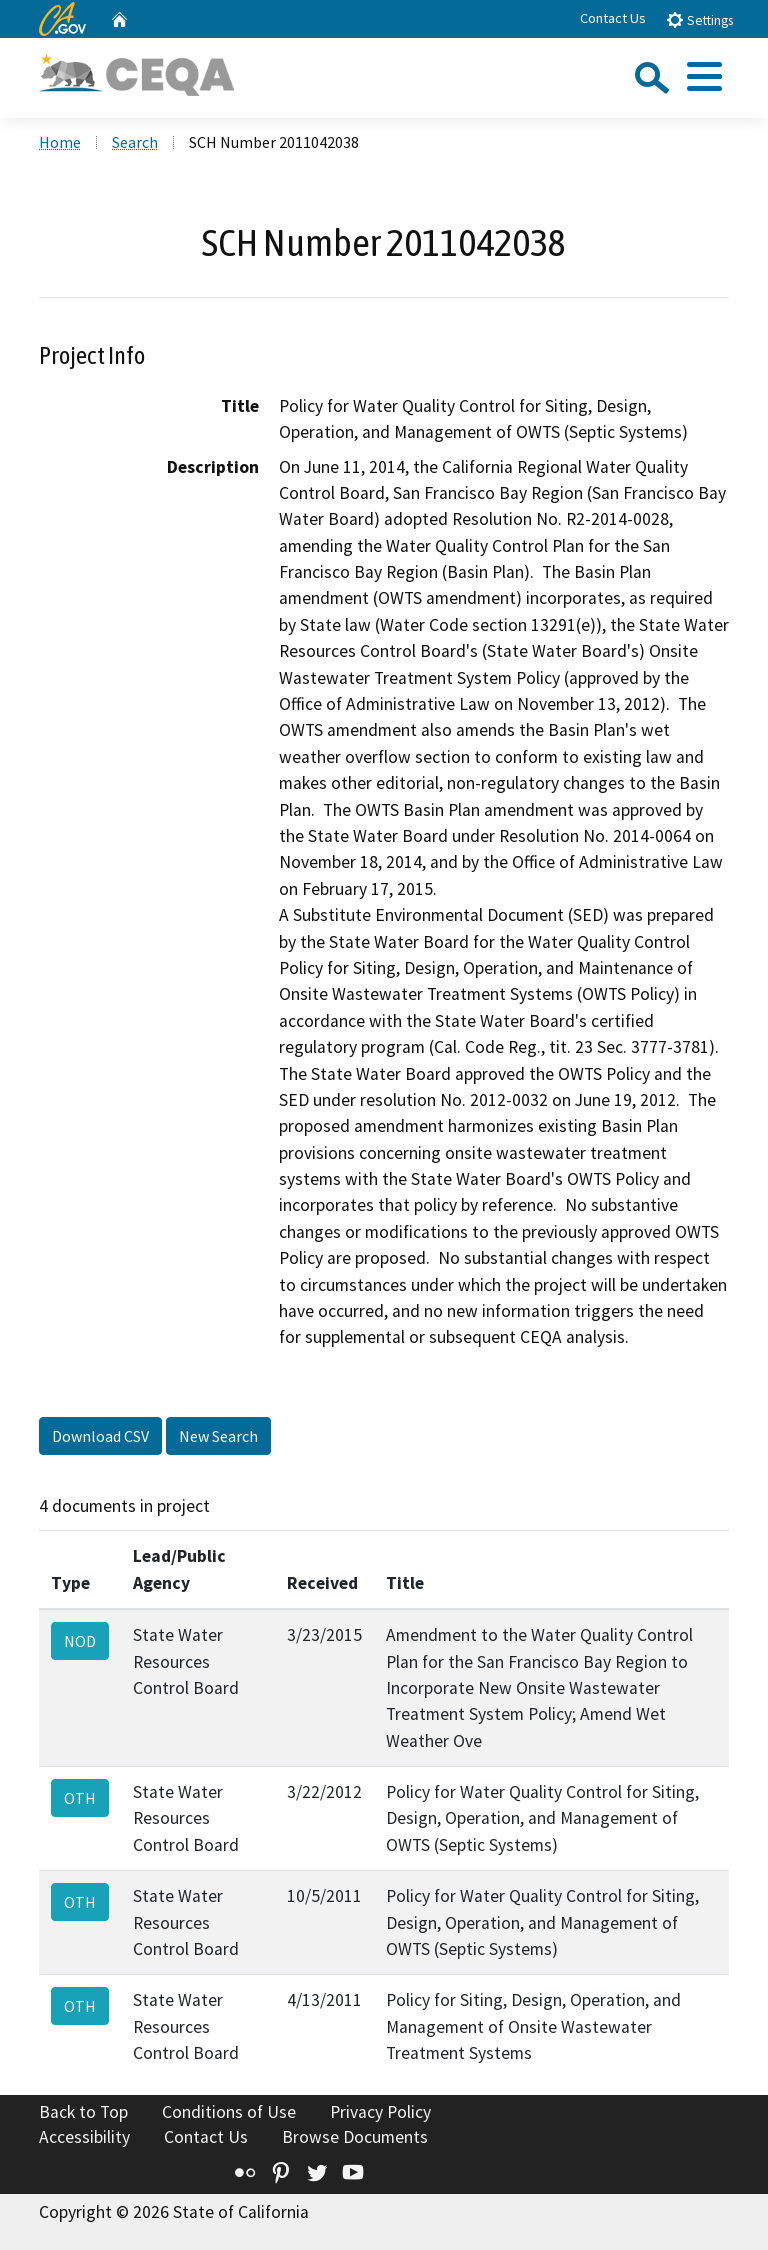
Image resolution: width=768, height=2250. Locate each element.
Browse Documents (355, 2137)
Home (60, 142)
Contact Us (613, 18)
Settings (699, 19)
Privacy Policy (380, 2112)
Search (135, 142)
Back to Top (83, 2112)
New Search (218, 1436)
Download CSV (100, 1436)
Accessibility (84, 2137)
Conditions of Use (229, 2112)
